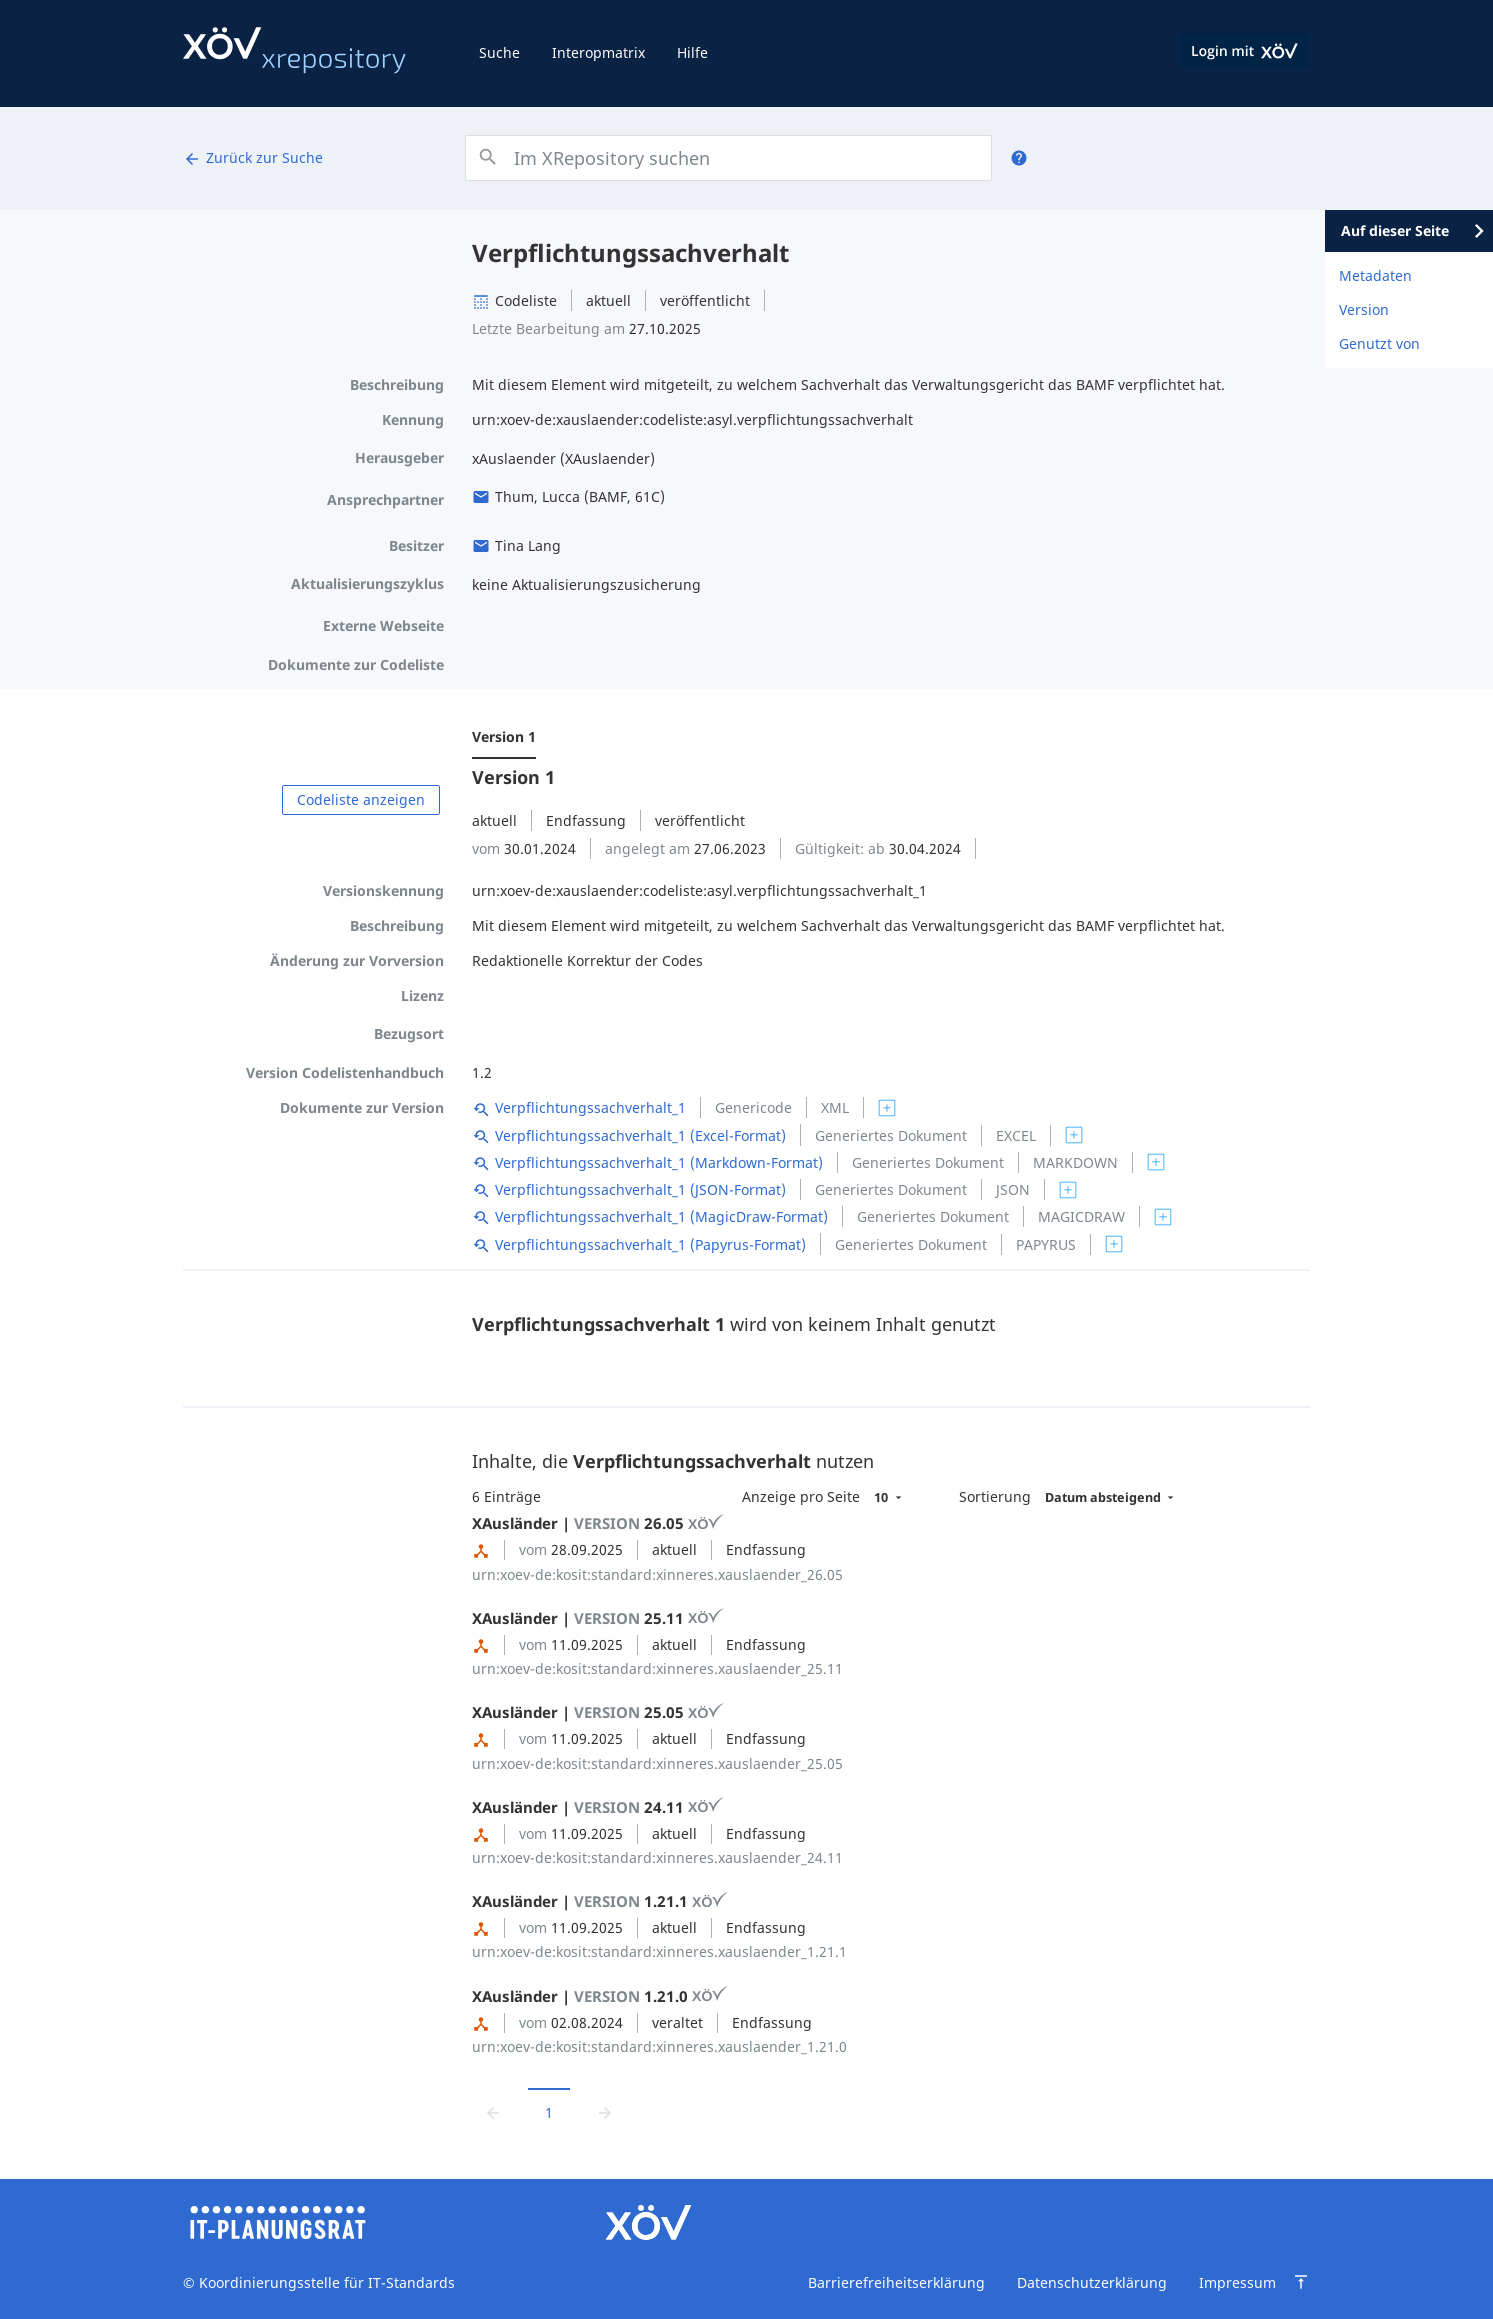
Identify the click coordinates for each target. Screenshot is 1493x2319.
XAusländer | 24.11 (598, 1807)
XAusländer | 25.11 (598, 1618)
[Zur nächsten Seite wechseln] (605, 2112)
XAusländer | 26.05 (598, 1523)
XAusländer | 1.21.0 (600, 1996)
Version (1364, 309)
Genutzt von (1379, 343)
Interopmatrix (598, 52)
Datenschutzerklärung (1092, 2282)
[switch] (887, 1108)
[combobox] (728, 158)
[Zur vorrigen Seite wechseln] (493, 2112)
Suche (499, 52)
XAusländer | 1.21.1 (600, 1901)
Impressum (1237, 2282)
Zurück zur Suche (253, 158)
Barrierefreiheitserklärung (896, 2282)
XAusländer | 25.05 (598, 1712)
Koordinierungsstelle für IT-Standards (325, 2282)
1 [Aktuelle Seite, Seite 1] (549, 2112)
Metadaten (1375, 275)
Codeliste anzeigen (361, 799)
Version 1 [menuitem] (504, 736)
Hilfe (692, 52)
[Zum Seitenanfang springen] (1301, 2282)
